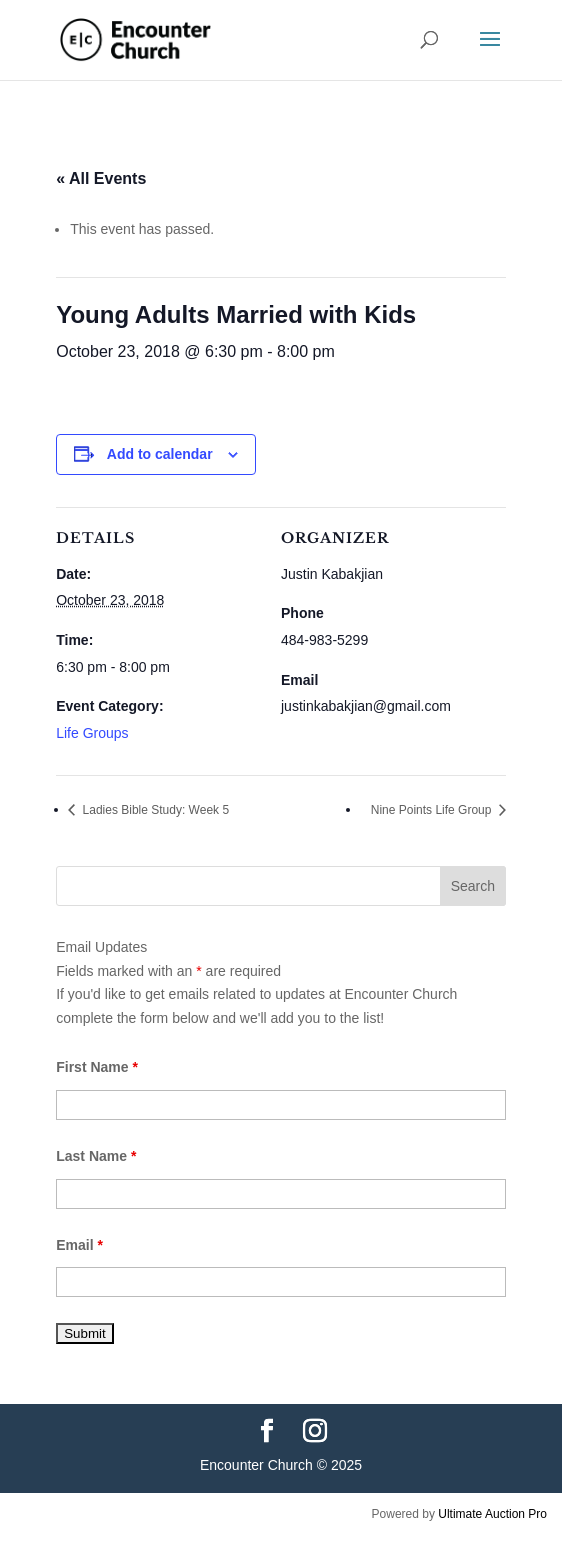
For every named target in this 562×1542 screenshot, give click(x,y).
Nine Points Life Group (433, 810)
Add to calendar (160, 454)
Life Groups (92, 733)
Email (79, 1245)
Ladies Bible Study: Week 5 (154, 810)
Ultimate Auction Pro (492, 1514)
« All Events (101, 178)
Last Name (96, 1156)
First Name (97, 1067)
